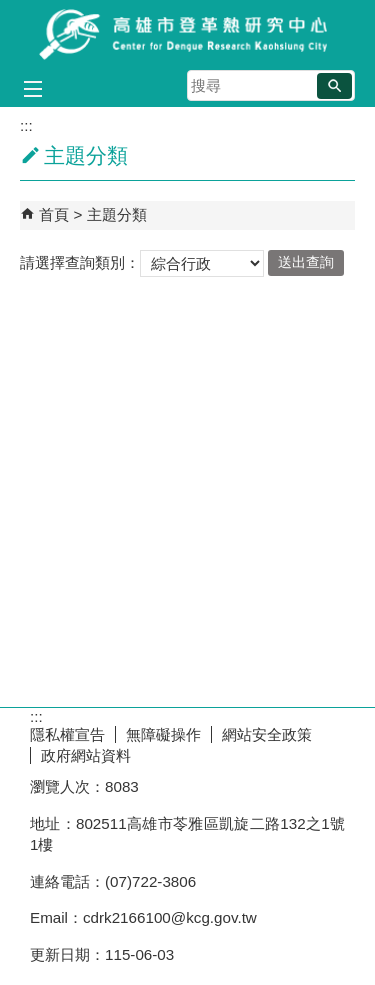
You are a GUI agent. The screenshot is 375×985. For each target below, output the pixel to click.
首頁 (54, 214)
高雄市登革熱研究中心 (188, 33)
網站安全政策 (267, 734)
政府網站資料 (86, 755)
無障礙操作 (163, 734)
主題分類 (117, 214)
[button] (334, 86)
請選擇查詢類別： (80, 261)
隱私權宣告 (67, 734)
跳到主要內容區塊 (10, 10)
